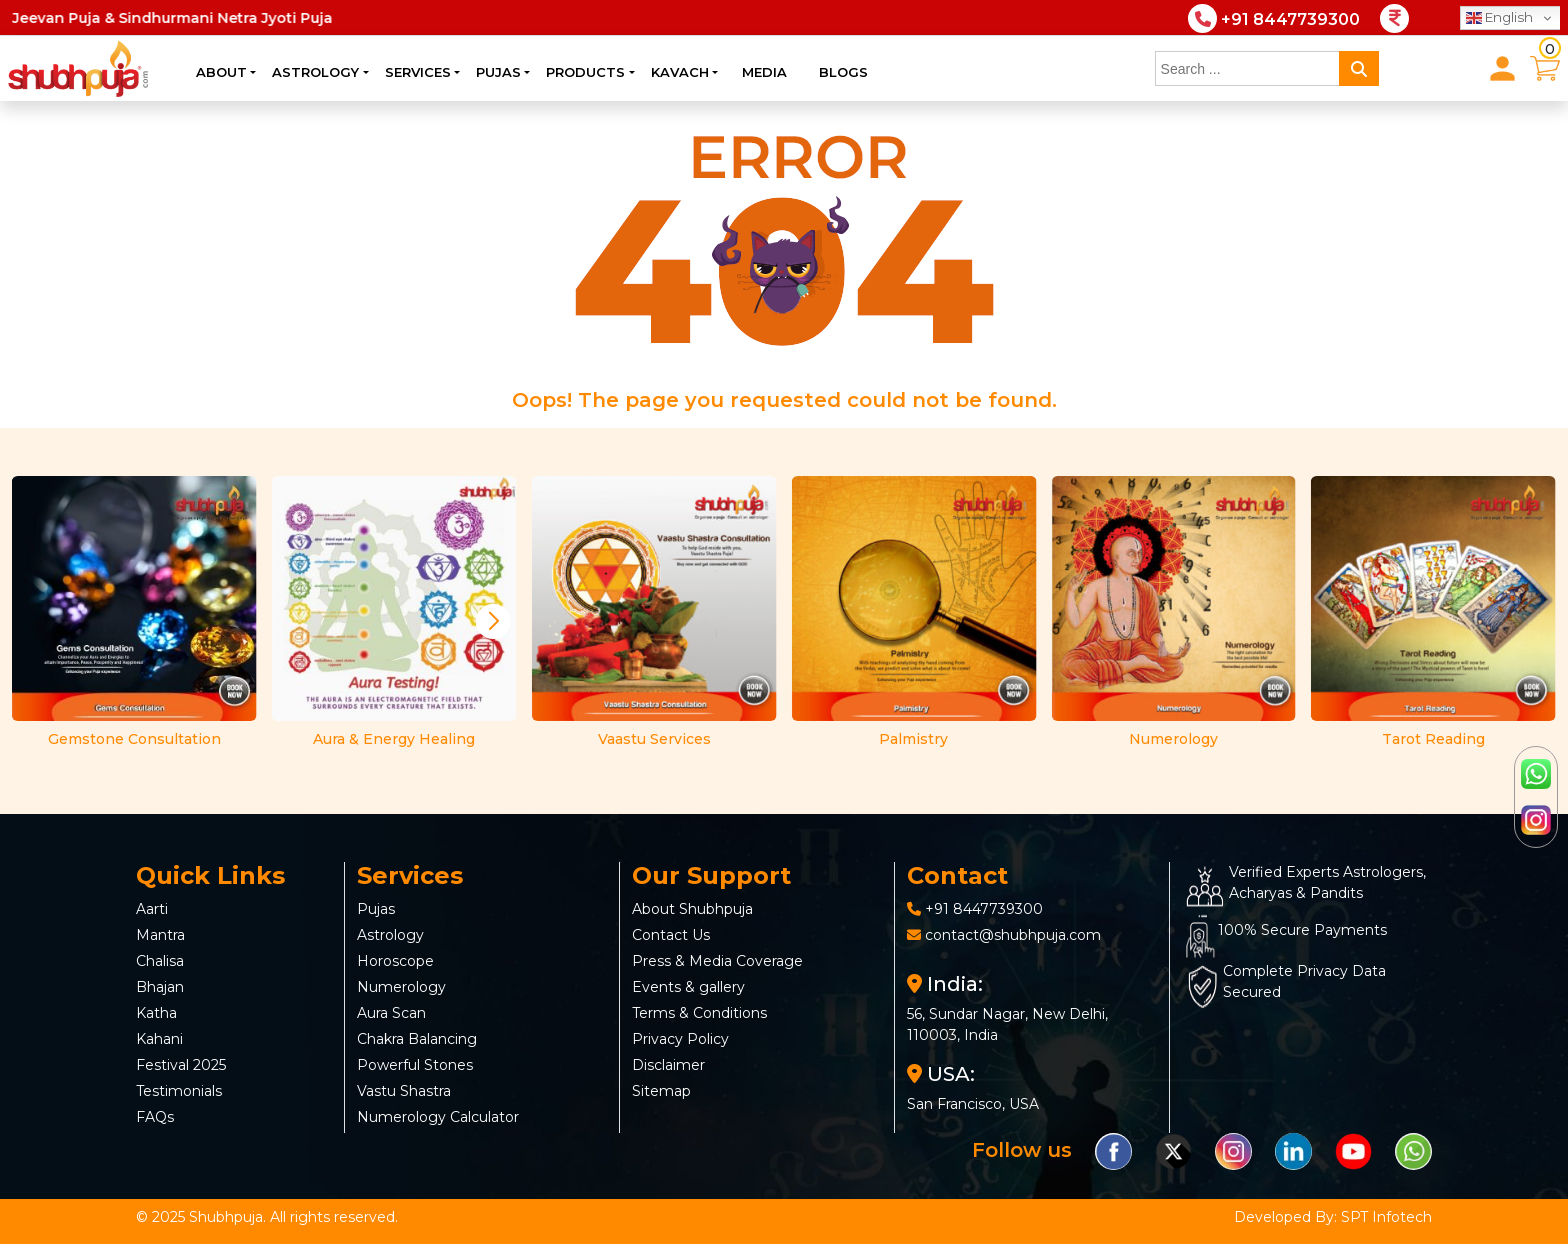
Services (418, 72)
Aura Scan (391, 1013)
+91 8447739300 (984, 909)
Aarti (152, 909)
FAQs (155, 1117)
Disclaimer (668, 1065)
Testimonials (179, 1091)
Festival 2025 (181, 1065)
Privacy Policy (680, 1039)
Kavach (680, 72)
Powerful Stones (415, 1065)
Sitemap (661, 1091)
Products (585, 72)
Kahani (159, 1039)
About (221, 72)
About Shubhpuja (692, 909)
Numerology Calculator (438, 1117)
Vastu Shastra (404, 1091)
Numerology (401, 987)
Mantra (160, 935)
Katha (156, 1013)
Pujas (498, 72)
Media (764, 72)
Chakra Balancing (417, 1039)
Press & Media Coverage (717, 961)
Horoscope (395, 961)
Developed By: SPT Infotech (1333, 1217)
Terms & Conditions (699, 1013)
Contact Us (671, 935)
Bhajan (160, 987)
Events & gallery (688, 987)
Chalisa (160, 961)
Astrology (315, 72)
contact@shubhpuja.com (1013, 935)
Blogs (843, 72)
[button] (493, 621)
